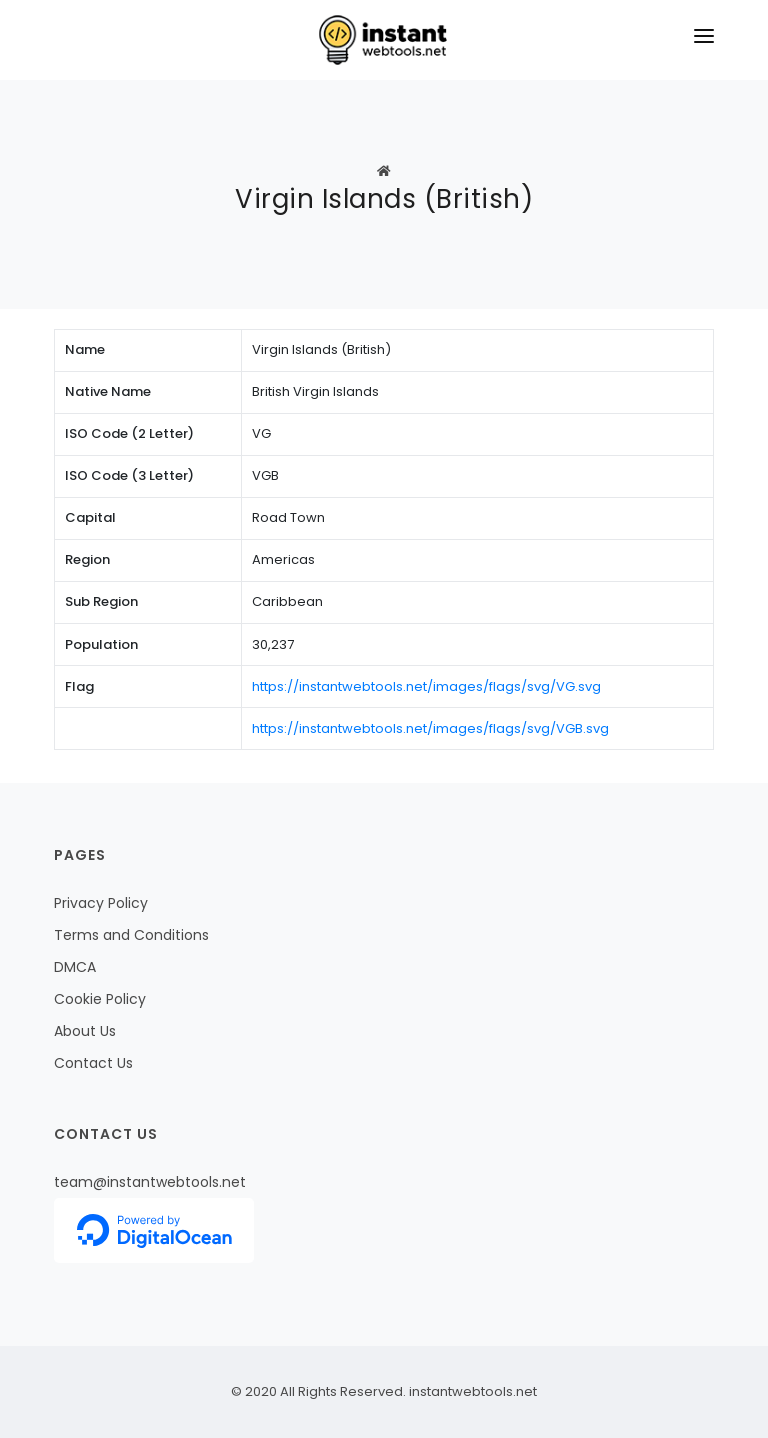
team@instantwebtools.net (150, 1182)
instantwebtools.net (471, 1391)
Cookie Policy (100, 999)
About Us (85, 1031)
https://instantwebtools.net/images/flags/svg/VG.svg (426, 686)
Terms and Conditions (131, 935)
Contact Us (93, 1063)
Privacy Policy (101, 903)
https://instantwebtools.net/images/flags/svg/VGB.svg (430, 728)
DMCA (75, 967)
